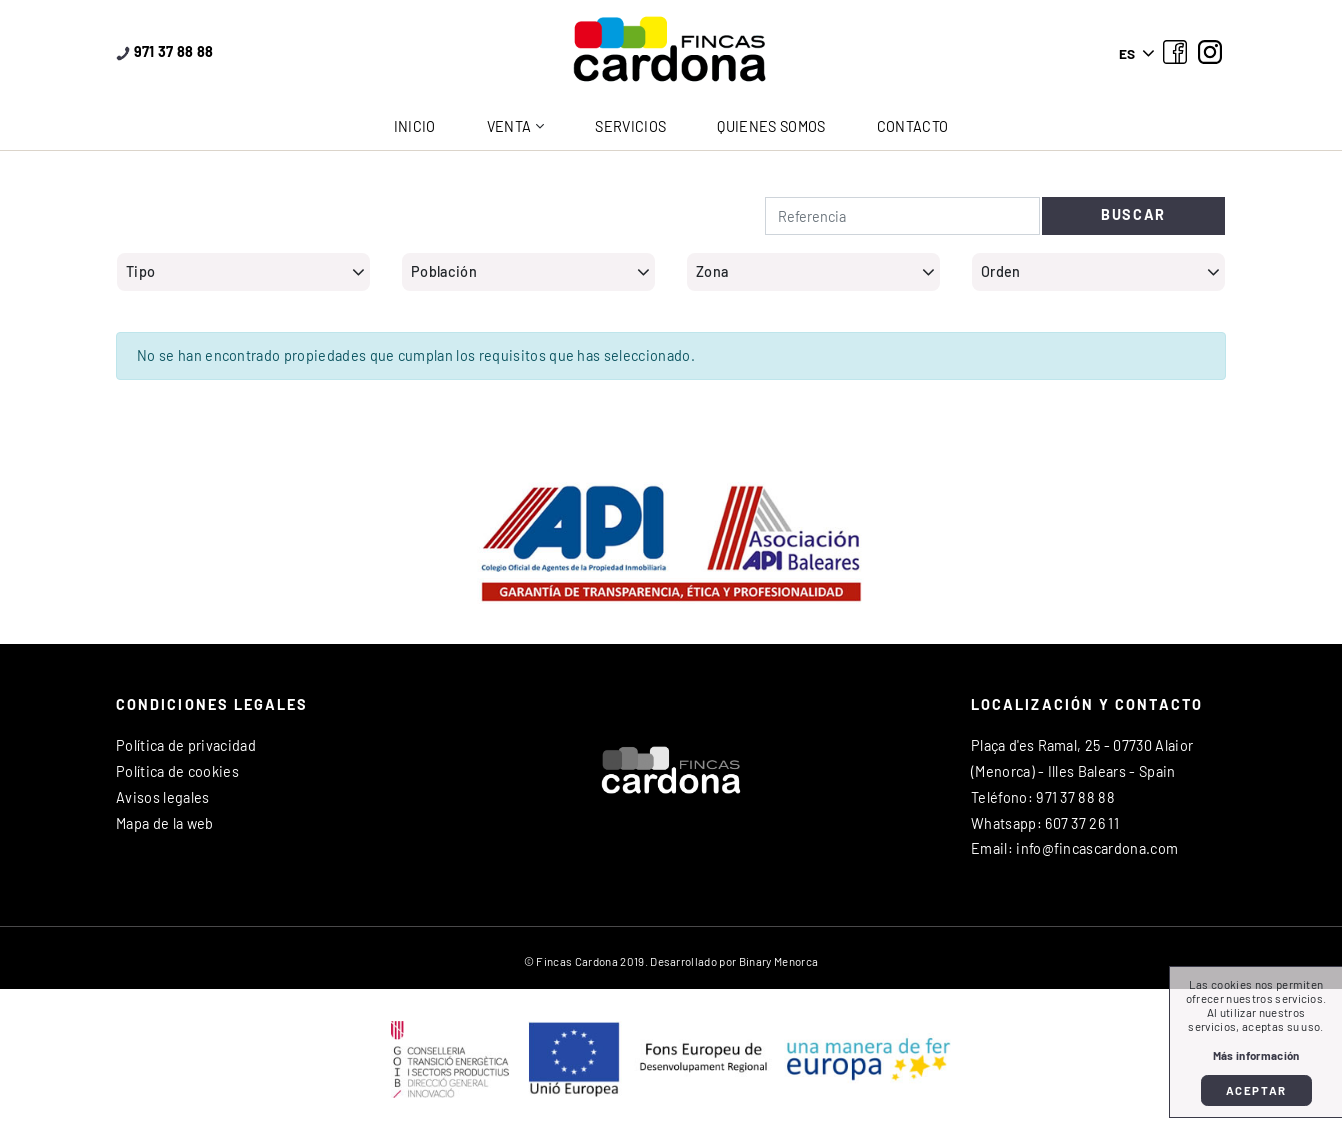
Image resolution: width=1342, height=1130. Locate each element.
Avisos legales (162, 797)
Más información (1256, 1055)
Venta (509, 126)
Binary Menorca (778, 961)
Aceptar (1256, 1090)
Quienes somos (771, 126)
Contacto (913, 126)
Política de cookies (177, 771)
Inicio (415, 126)
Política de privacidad (186, 745)
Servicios (630, 126)
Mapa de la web (164, 823)
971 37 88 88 (165, 51)
